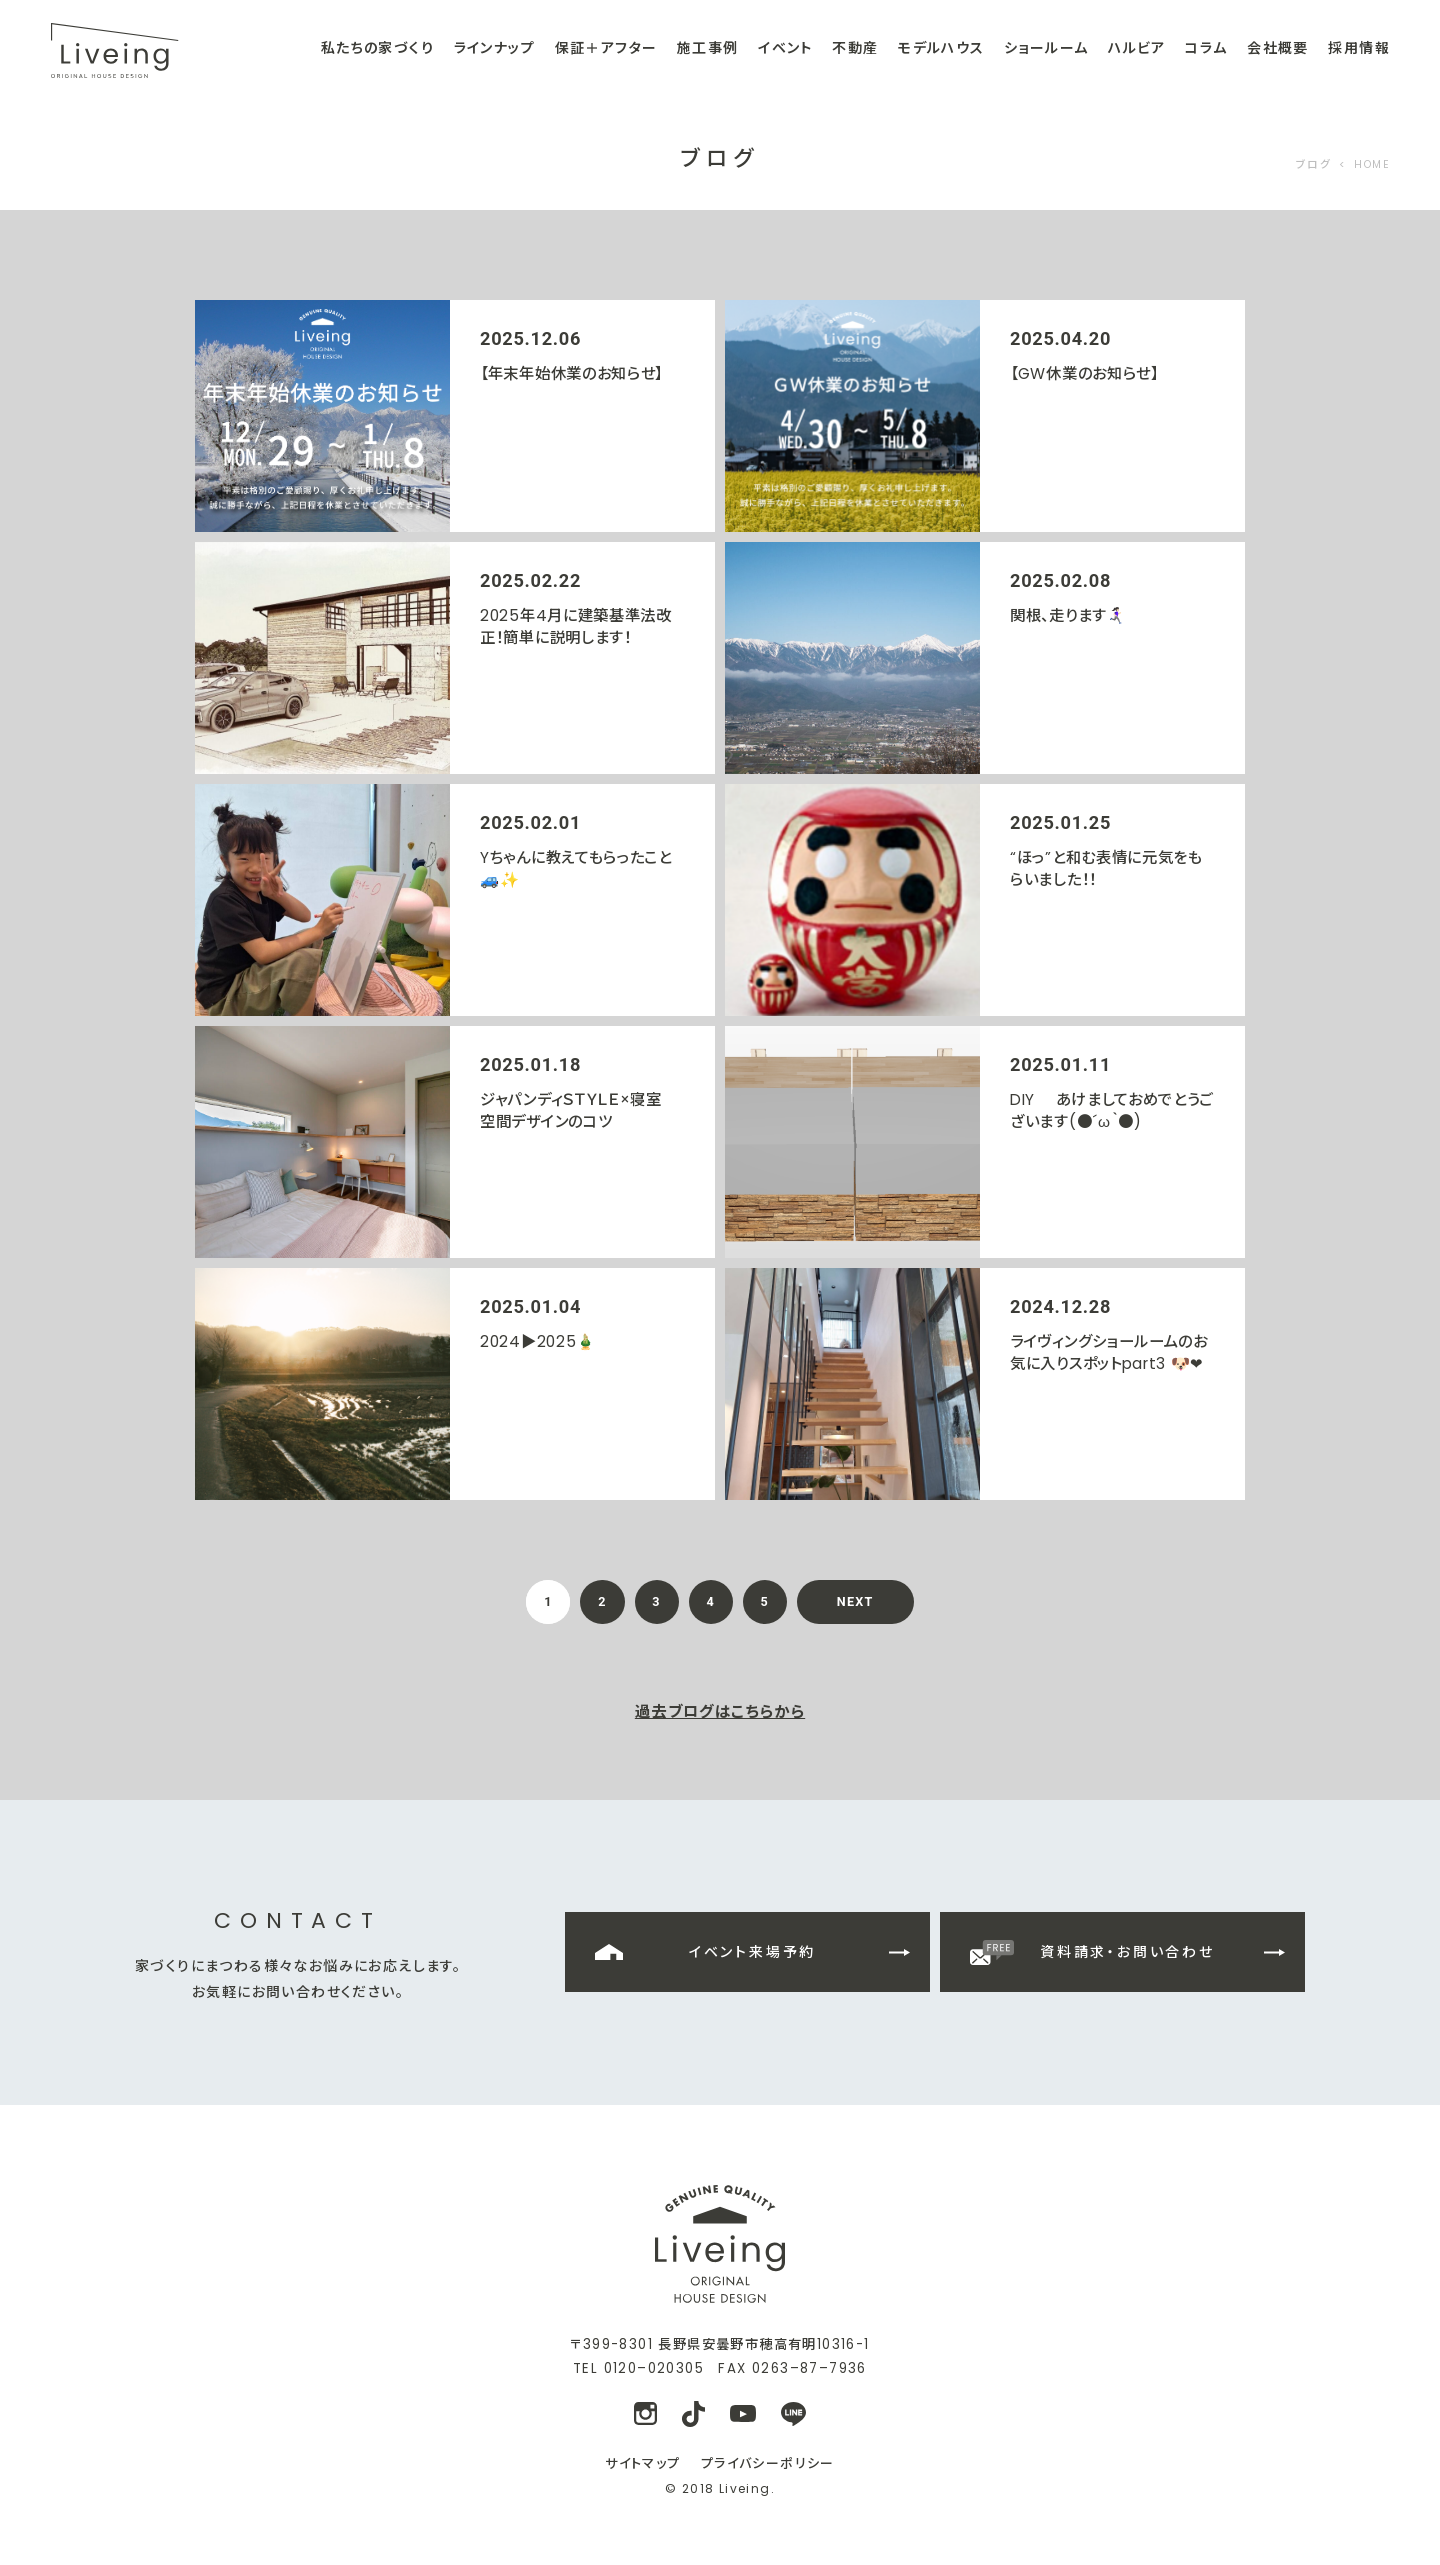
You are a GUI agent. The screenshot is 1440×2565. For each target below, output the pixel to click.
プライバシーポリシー (768, 2463)
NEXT (855, 1601)
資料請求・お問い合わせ (1127, 1952)
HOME (1372, 164)
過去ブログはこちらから (720, 1711)
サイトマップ (642, 2463)
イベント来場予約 (752, 1952)
